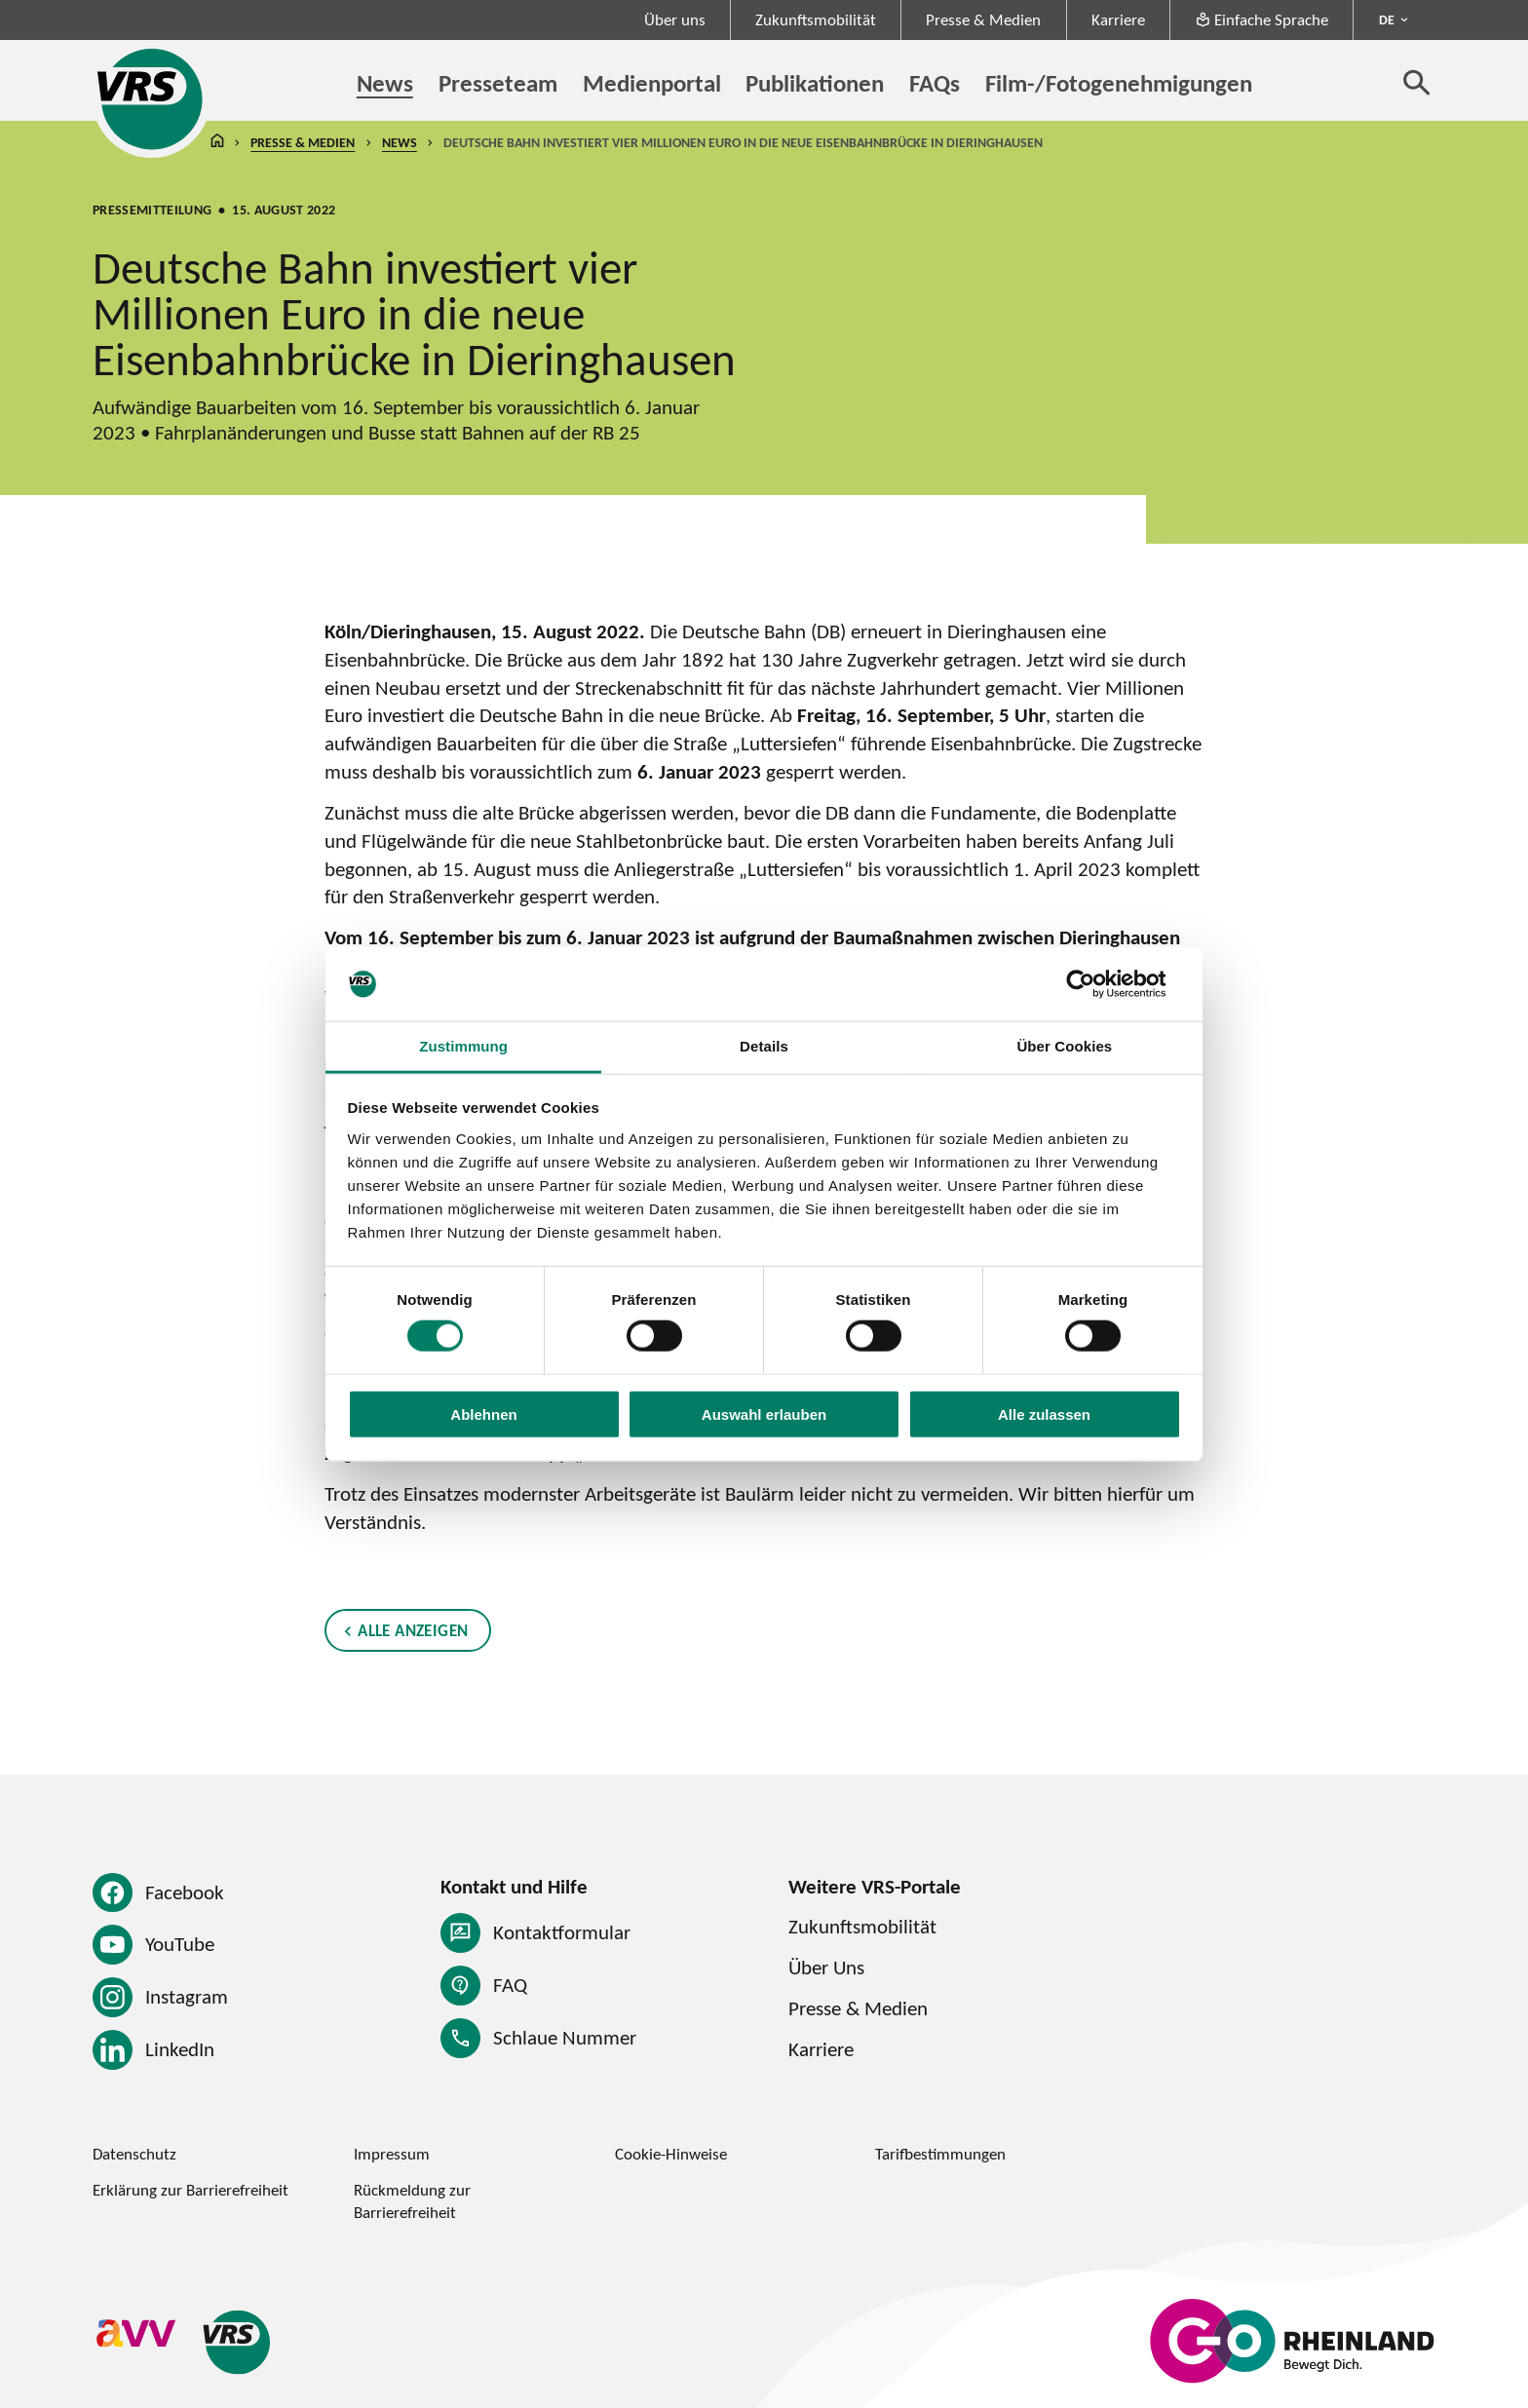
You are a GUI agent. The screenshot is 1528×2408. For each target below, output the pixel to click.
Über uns (675, 19)
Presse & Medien (983, 19)
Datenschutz (134, 2153)
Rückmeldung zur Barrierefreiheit (412, 2201)
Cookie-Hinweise (671, 2153)
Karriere (1118, 19)
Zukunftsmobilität (815, 19)
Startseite (217, 143)
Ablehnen (483, 1413)
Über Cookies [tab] (1064, 1046)
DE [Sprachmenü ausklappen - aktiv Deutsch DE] (1386, 19)
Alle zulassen (1044, 1413)
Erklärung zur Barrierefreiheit (190, 2189)
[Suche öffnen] (1416, 81)
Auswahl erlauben (764, 1413)
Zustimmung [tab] (463, 1046)
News (399, 142)
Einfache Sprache (1261, 19)
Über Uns (826, 1967)
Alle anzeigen (413, 1630)
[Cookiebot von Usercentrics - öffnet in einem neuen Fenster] (1096, 984)
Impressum (392, 2153)
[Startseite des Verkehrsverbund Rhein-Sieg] (151, 99)
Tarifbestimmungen (940, 2153)
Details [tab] (764, 1046)
